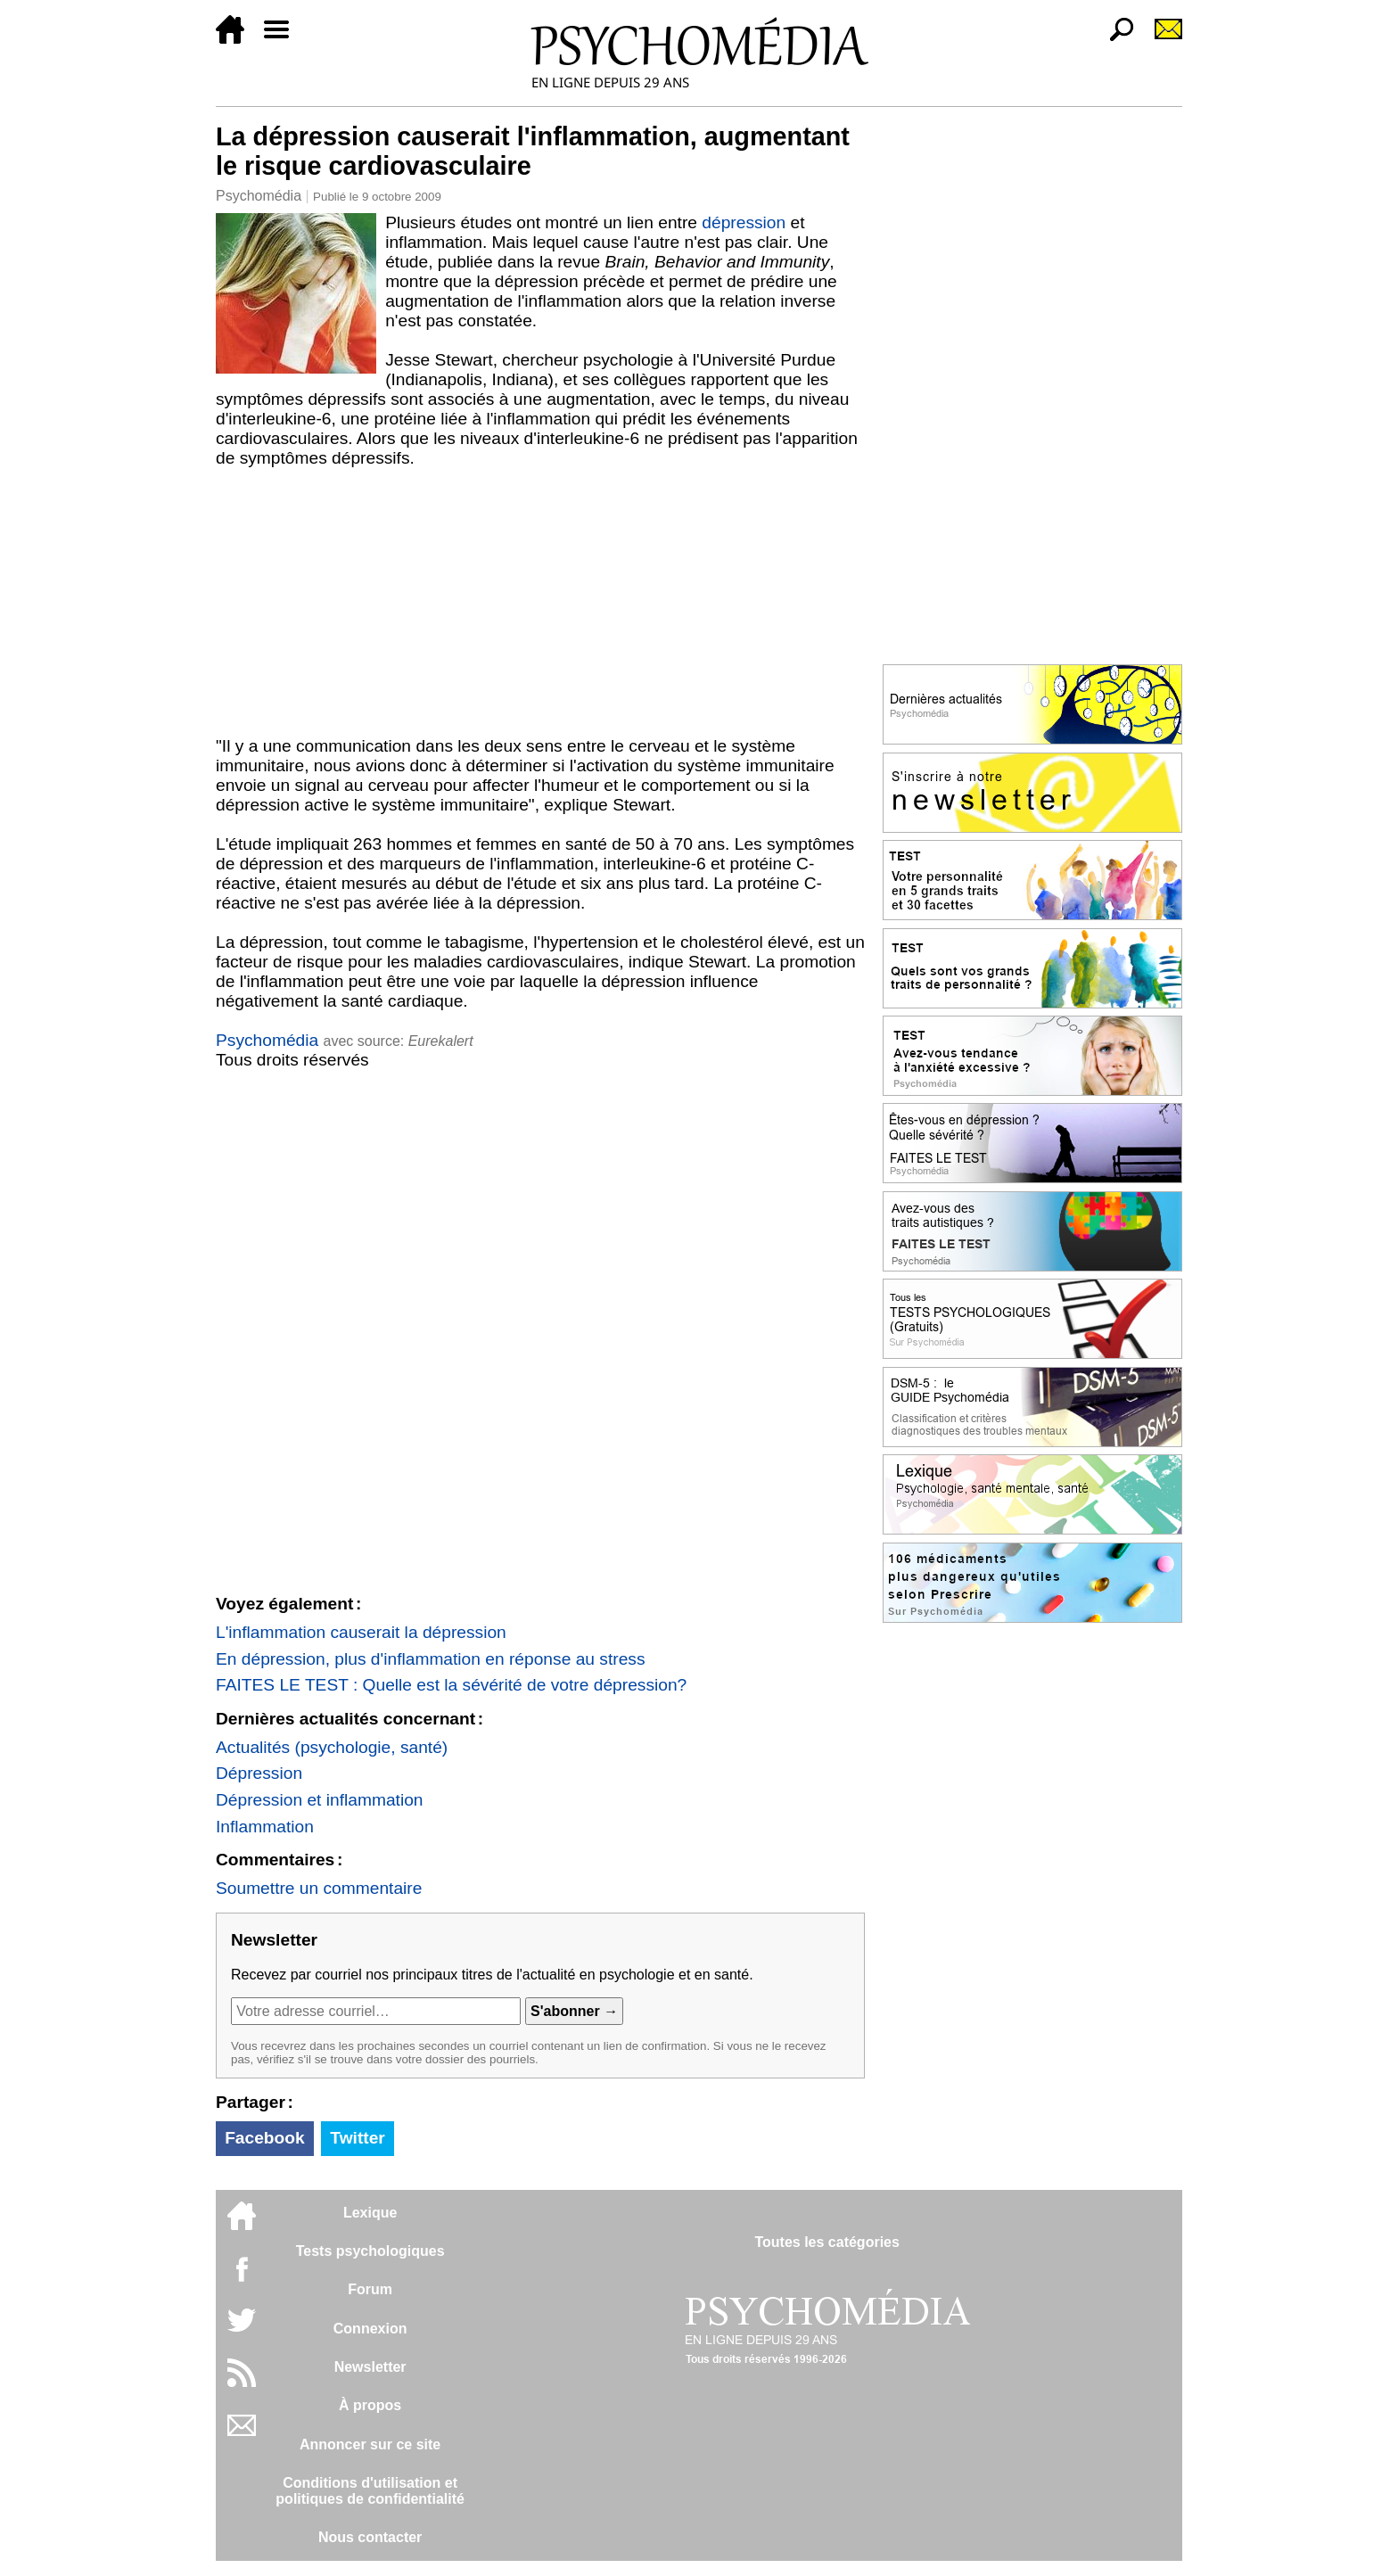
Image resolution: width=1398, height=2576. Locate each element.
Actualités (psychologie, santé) (332, 1747)
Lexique (370, 2212)
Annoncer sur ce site (370, 2444)
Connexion (370, 2328)
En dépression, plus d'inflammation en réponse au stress (431, 1659)
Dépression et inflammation (320, 1799)
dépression (743, 222)
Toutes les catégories (826, 2242)
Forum (370, 2289)
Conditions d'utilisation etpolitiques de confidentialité (370, 2490)
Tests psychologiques (370, 2251)
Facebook (265, 2137)
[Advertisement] (540, 602)
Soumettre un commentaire (319, 1888)
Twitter (357, 2137)
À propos (370, 2405)
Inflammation (265, 1826)
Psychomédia (258, 195)
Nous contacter (370, 2537)
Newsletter (370, 2366)
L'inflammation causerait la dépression (361, 1632)
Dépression (259, 1773)
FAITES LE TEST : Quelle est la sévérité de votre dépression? (451, 1684)
